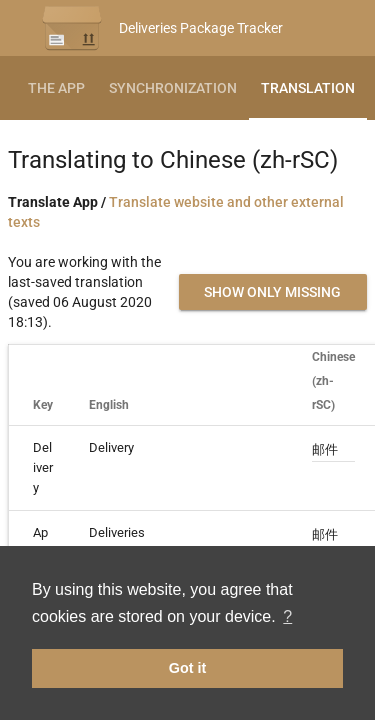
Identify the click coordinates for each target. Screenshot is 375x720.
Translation (308, 88)
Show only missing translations (272, 297)
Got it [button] (188, 668)
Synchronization (173, 88)
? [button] (287, 616)
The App (56, 88)
